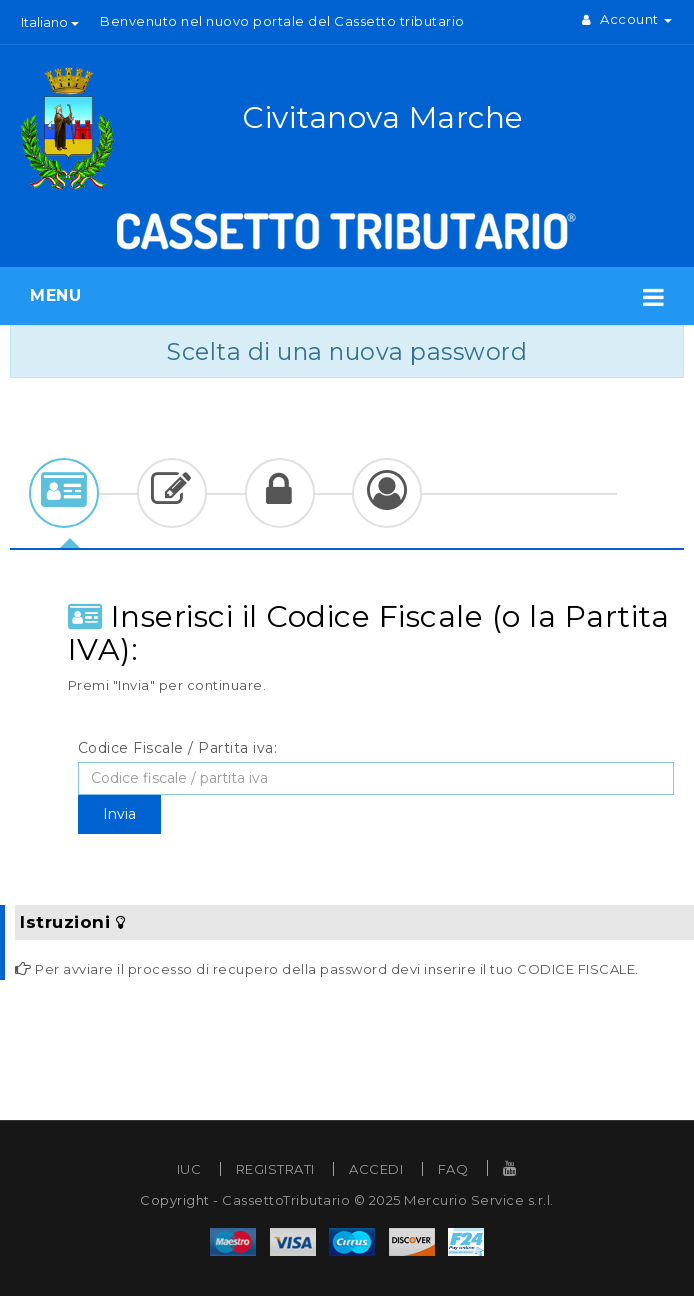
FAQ (453, 1169)
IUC (189, 1169)
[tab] (64, 493)
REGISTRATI (275, 1169)
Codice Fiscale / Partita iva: (178, 748)
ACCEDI (376, 1169)
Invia (119, 814)
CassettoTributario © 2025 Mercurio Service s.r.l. (388, 1200)
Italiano (50, 22)
